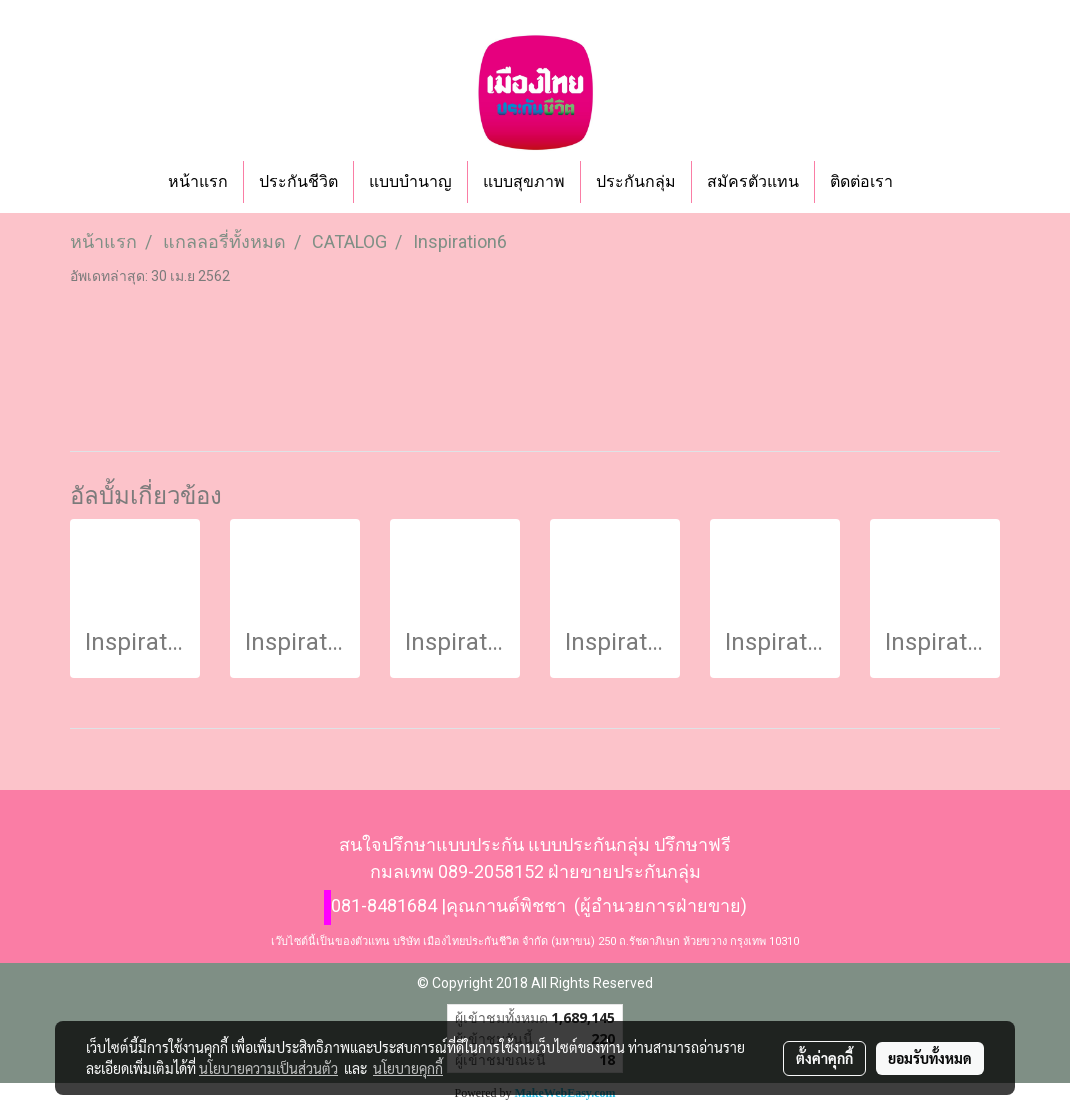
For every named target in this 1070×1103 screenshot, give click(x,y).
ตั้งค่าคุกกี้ (824, 1058)
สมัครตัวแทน (753, 181)
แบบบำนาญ (410, 181)
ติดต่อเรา (861, 181)
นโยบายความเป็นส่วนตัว (268, 1068)
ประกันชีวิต (298, 181)
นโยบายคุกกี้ (408, 1068)
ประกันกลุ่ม (636, 181)
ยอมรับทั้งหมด (930, 1058)
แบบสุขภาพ (524, 181)
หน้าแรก (198, 181)
